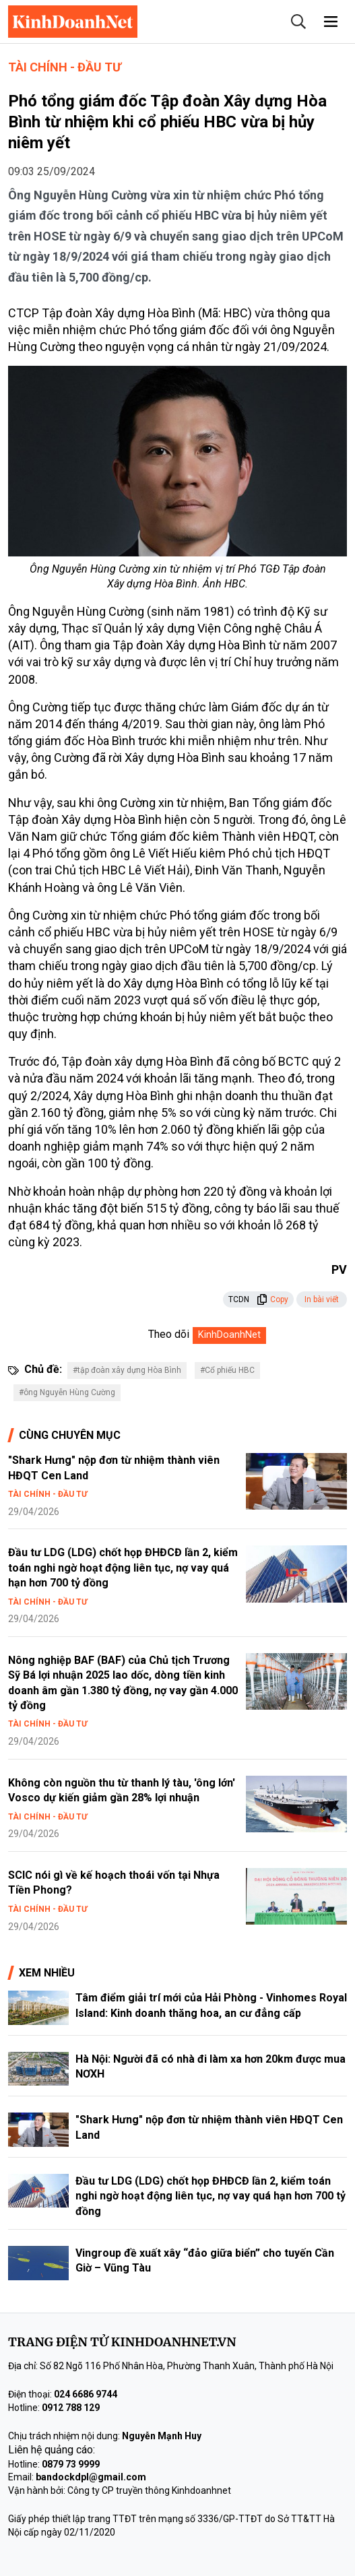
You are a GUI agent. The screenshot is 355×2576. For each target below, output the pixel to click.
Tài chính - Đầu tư (64, 67)
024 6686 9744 (85, 2394)
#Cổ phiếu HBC (227, 1370)
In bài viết (321, 1299)
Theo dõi (168, 1334)
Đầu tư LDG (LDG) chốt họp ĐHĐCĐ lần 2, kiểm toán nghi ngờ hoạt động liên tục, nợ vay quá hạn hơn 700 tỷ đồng (123, 1567)
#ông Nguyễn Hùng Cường (67, 1392)
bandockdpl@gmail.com (91, 2477)
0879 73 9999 (71, 2464)
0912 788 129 (71, 2407)
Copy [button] (272, 1299)
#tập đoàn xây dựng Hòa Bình (127, 1370)
